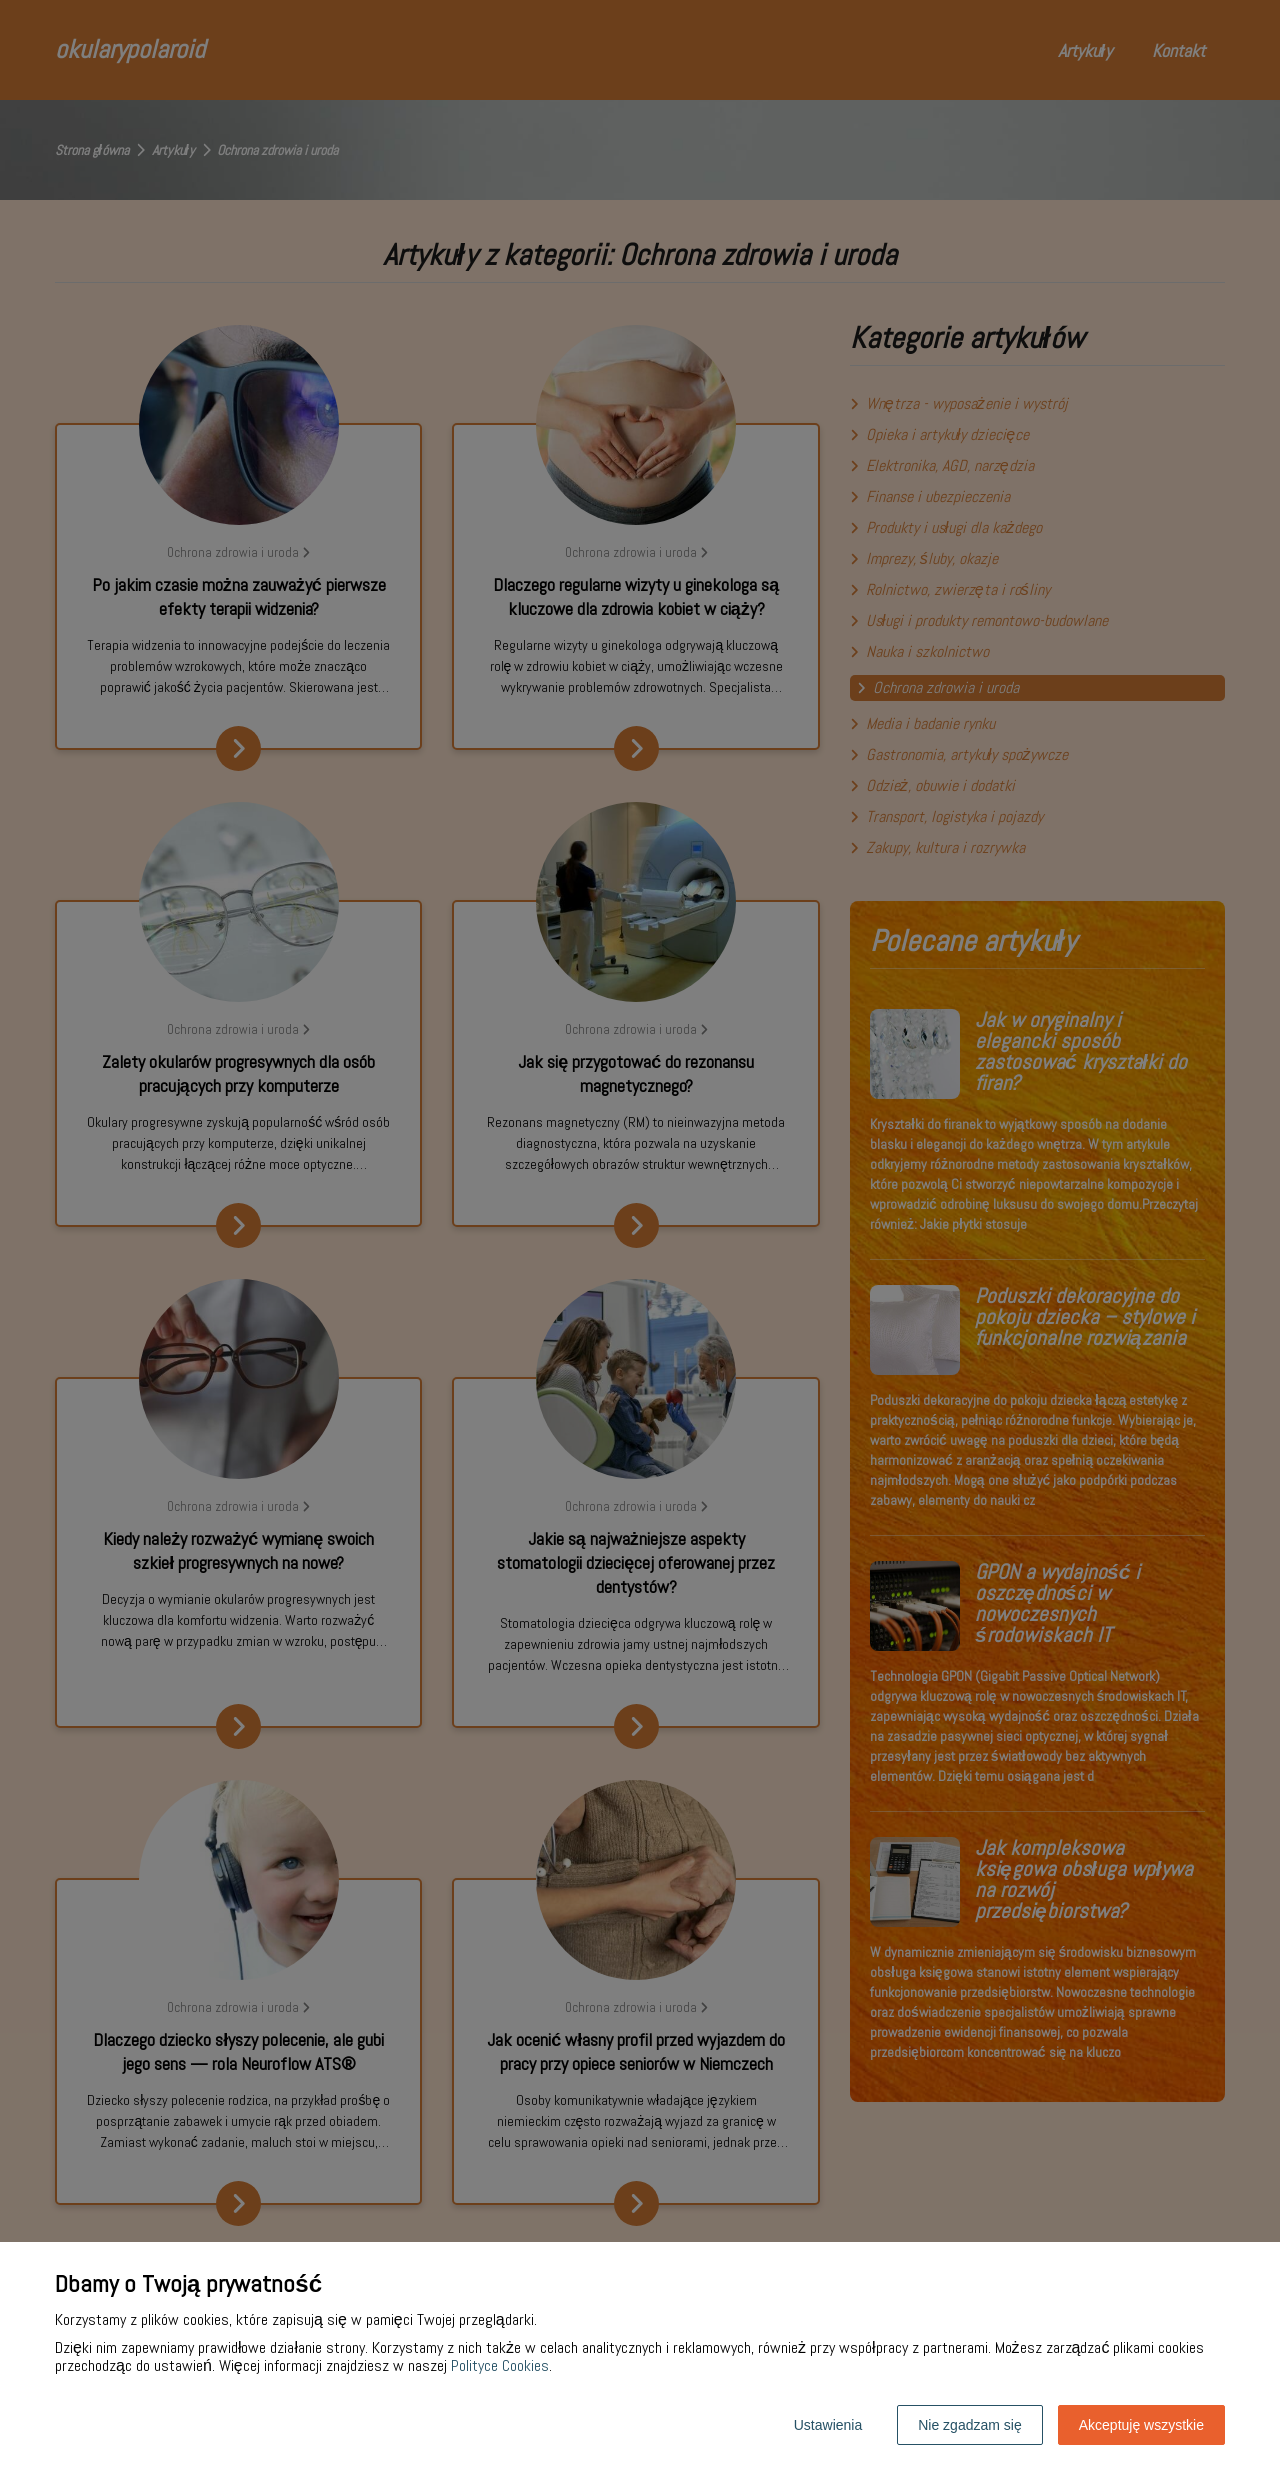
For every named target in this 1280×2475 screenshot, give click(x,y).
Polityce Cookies (500, 2365)
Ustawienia (828, 2425)
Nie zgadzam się (970, 2425)
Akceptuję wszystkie (1141, 2425)
